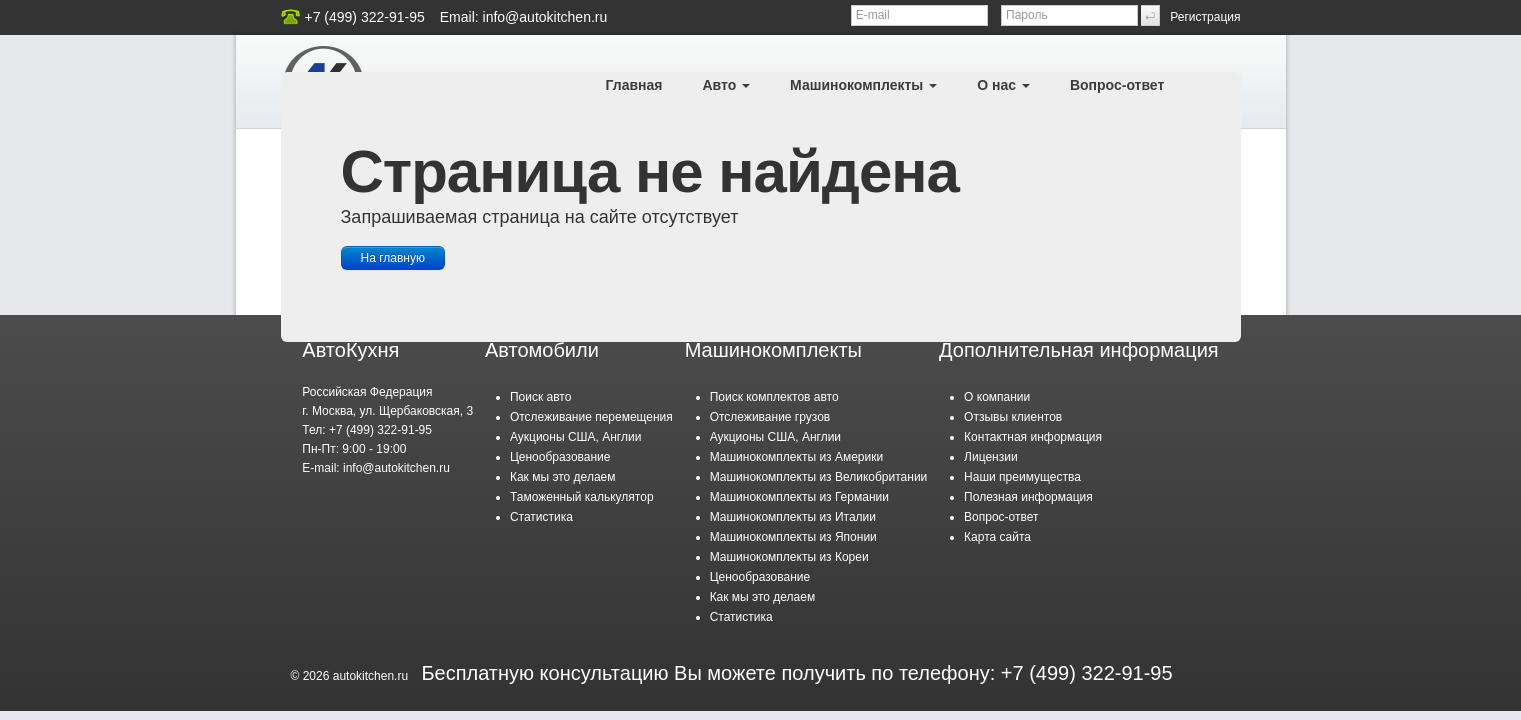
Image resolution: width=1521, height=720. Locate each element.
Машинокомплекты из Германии (799, 497)
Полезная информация (1028, 497)
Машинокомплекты (863, 85)
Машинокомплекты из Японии (793, 537)
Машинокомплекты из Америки (797, 457)
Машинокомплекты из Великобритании (819, 477)
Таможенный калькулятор (582, 497)
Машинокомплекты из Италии (793, 517)
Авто (726, 85)
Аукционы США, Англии (575, 437)
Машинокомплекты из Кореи (789, 557)
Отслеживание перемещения (591, 417)
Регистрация (1205, 17)
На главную (393, 258)
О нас (1003, 85)
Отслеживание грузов (770, 417)
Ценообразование (560, 457)
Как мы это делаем (563, 477)
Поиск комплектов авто (774, 397)
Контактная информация (1033, 437)
